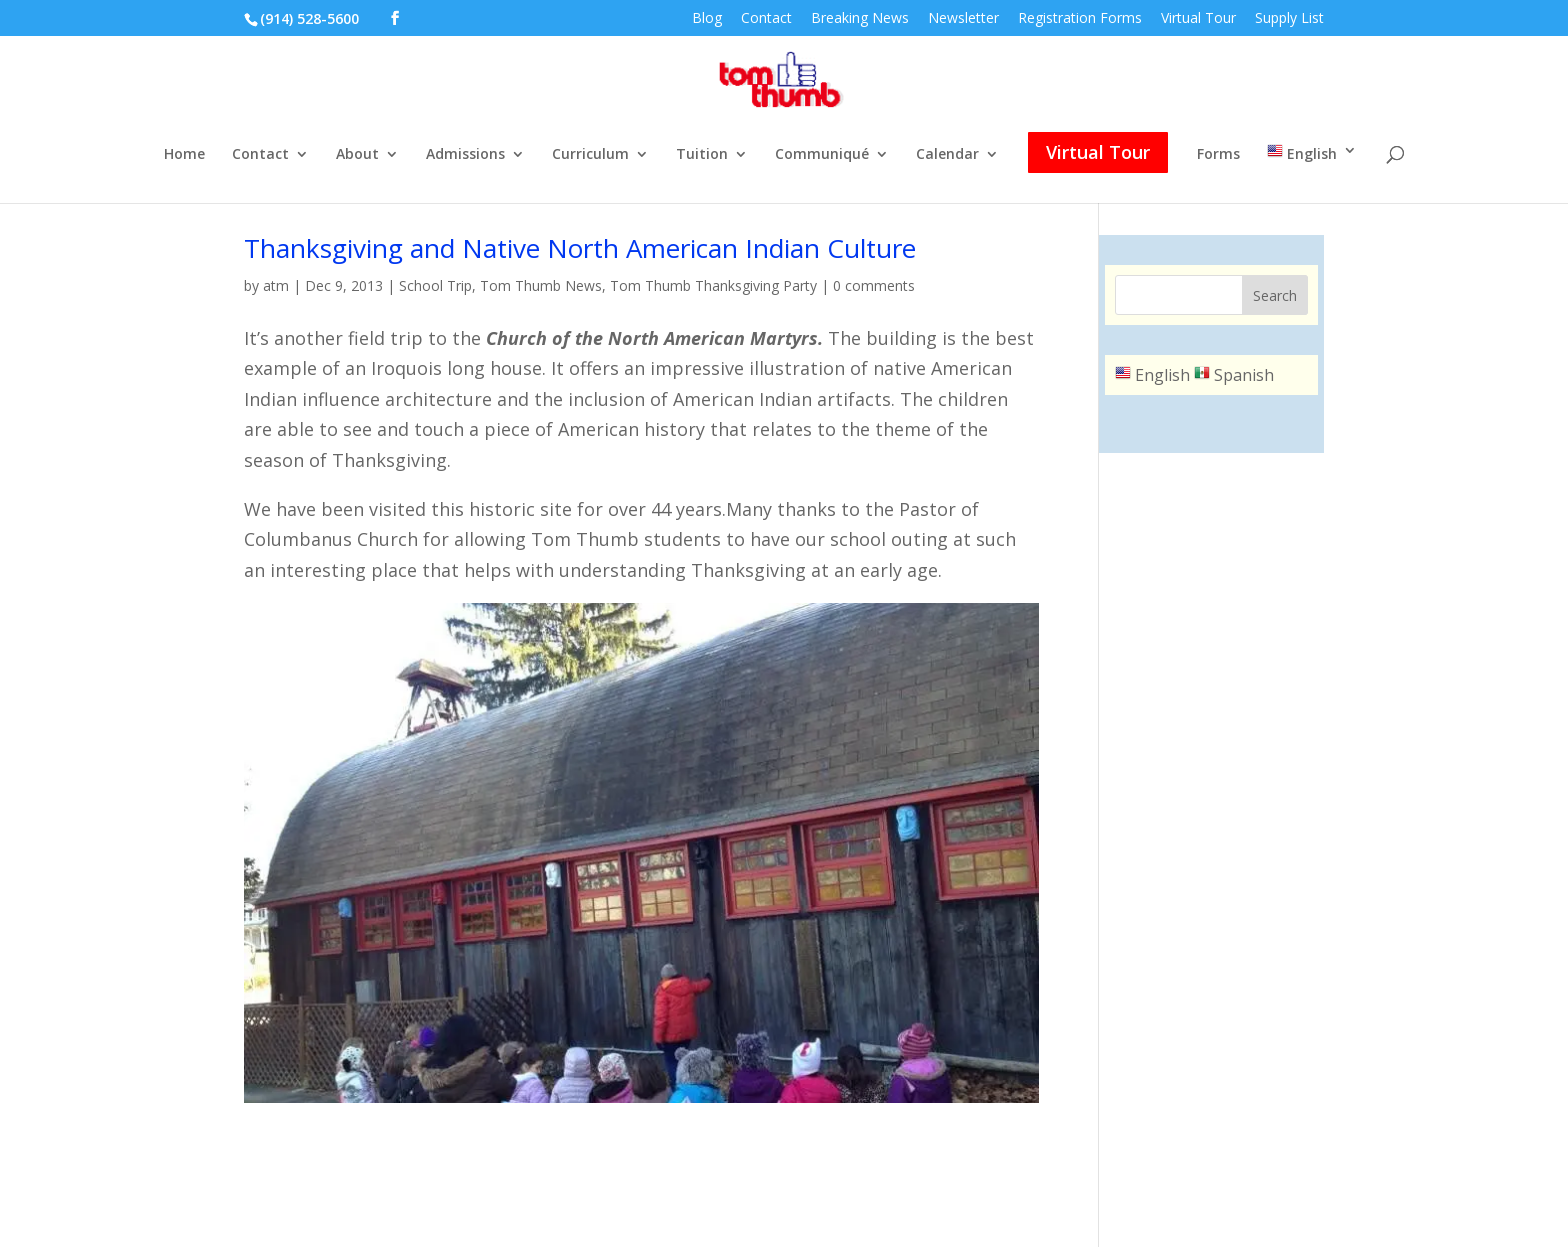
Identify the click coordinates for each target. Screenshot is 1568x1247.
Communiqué (822, 155)
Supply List (1289, 19)
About (357, 155)
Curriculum (590, 155)
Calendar (947, 155)
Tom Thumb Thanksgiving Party (713, 285)
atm (276, 285)
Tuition (702, 155)
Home (184, 155)
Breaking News (860, 19)
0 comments (874, 285)
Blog (707, 19)
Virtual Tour (1198, 19)
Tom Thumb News (541, 285)
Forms (1218, 155)
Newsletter (963, 19)
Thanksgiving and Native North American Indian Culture (580, 248)
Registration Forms (1080, 19)
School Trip (435, 285)
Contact (766, 19)
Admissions (465, 155)
